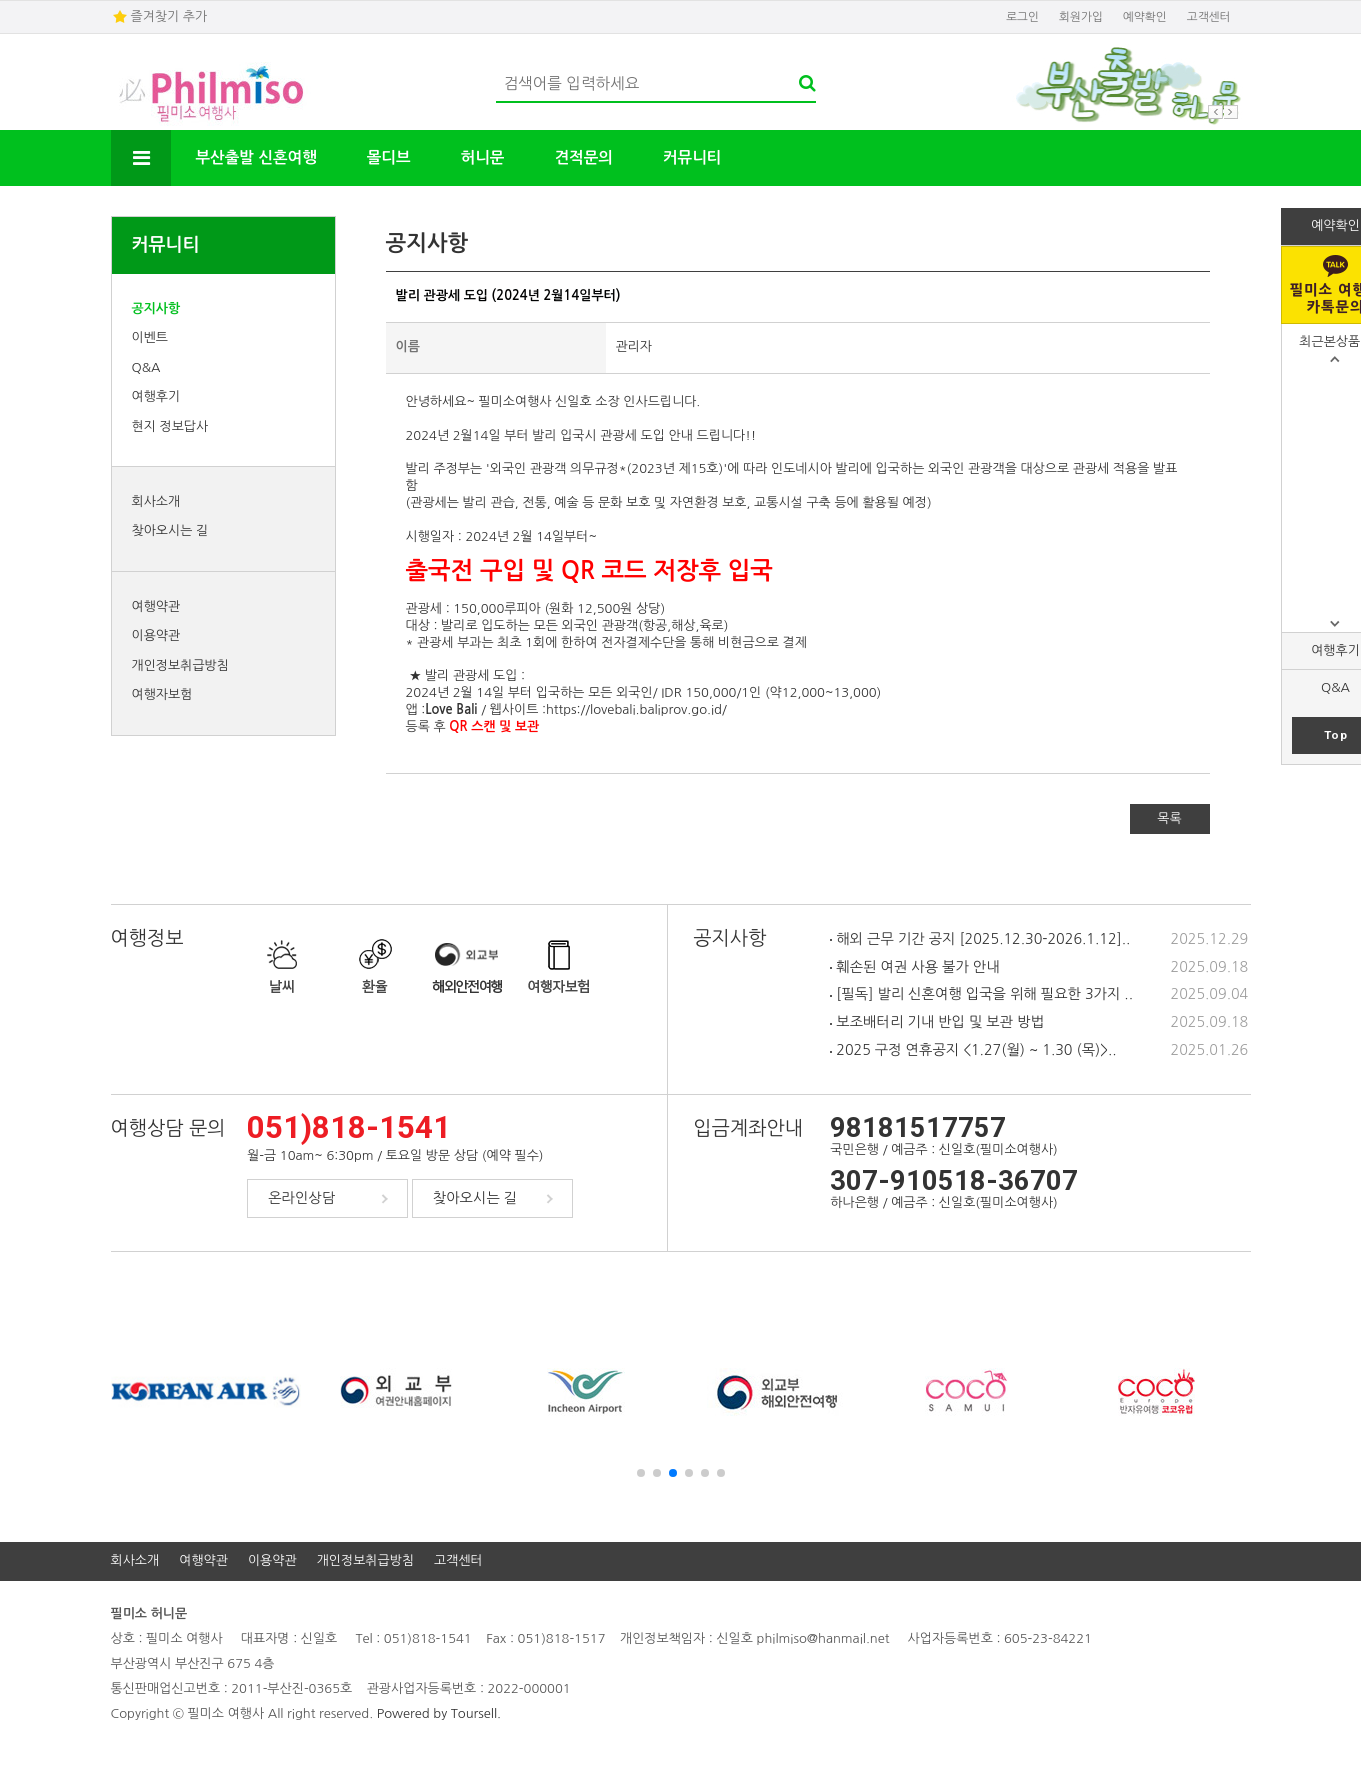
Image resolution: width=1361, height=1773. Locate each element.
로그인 (1022, 17)
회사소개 (156, 501)
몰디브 (389, 157)
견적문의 (583, 157)
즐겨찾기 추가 (169, 16)
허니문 (483, 157)
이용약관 (156, 635)
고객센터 (1209, 17)
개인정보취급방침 (180, 665)
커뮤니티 (692, 157)
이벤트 (150, 337)
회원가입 (1081, 17)
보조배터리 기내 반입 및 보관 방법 (936, 1022)
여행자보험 (162, 694)
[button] (641, 1473)
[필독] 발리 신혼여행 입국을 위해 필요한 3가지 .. (981, 994)
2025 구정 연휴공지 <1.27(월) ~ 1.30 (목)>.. (973, 1050)
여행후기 (156, 396)
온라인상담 (301, 1198)
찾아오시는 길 (170, 530)
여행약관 (156, 606)
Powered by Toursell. (439, 1713)
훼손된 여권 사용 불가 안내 (914, 967)
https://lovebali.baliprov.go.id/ (636, 709)
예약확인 (1145, 17)
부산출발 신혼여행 (256, 157)
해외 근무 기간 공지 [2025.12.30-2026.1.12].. (980, 939)
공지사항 (156, 308)
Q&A (146, 367)
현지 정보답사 (170, 426)
